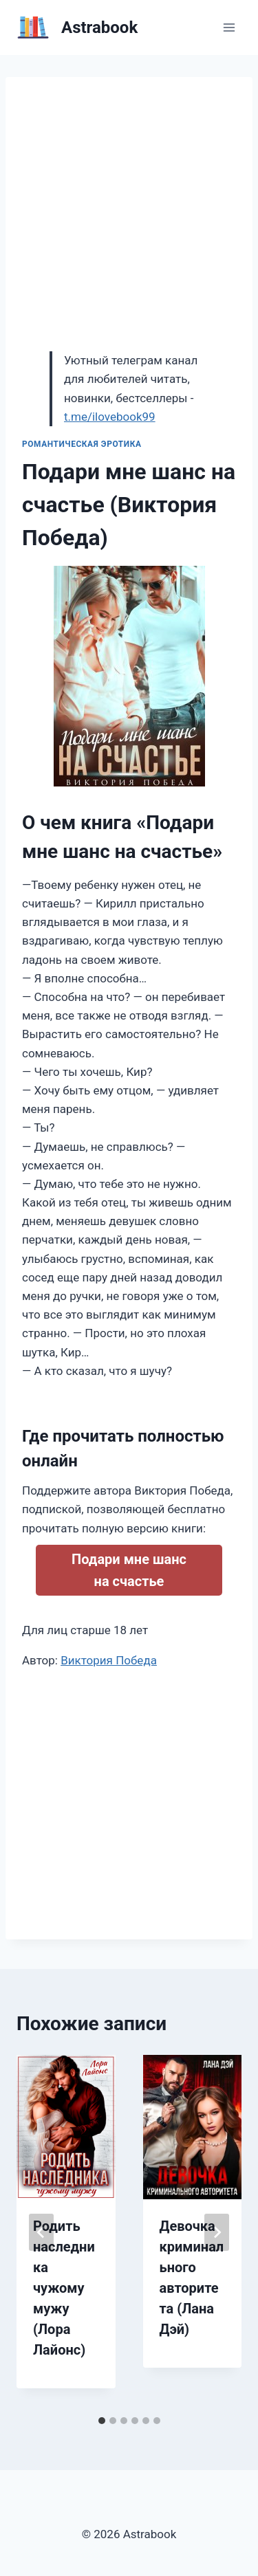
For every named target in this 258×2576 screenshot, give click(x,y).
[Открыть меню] (228, 27)
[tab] (101, 2420)
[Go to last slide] (41, 2232)
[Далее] (216, 2232)
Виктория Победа (109, 1660)
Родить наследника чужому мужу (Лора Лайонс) (64, 2288)
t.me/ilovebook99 (109, 416)
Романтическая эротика (82, 444)
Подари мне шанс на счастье (129, 1570)
